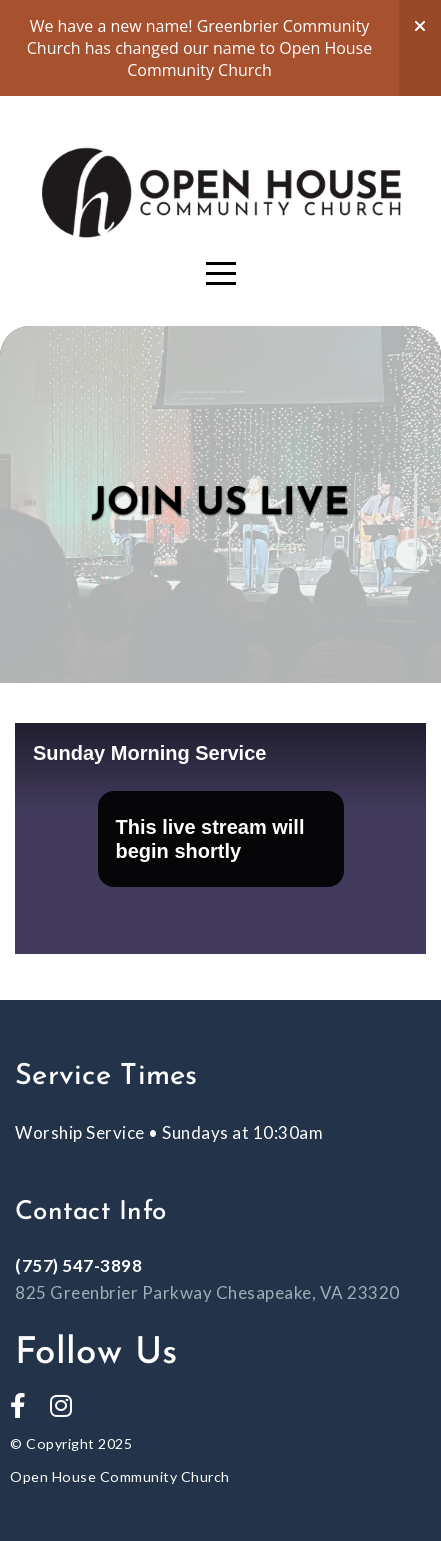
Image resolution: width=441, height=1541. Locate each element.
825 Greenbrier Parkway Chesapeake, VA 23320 (207, 1292)
